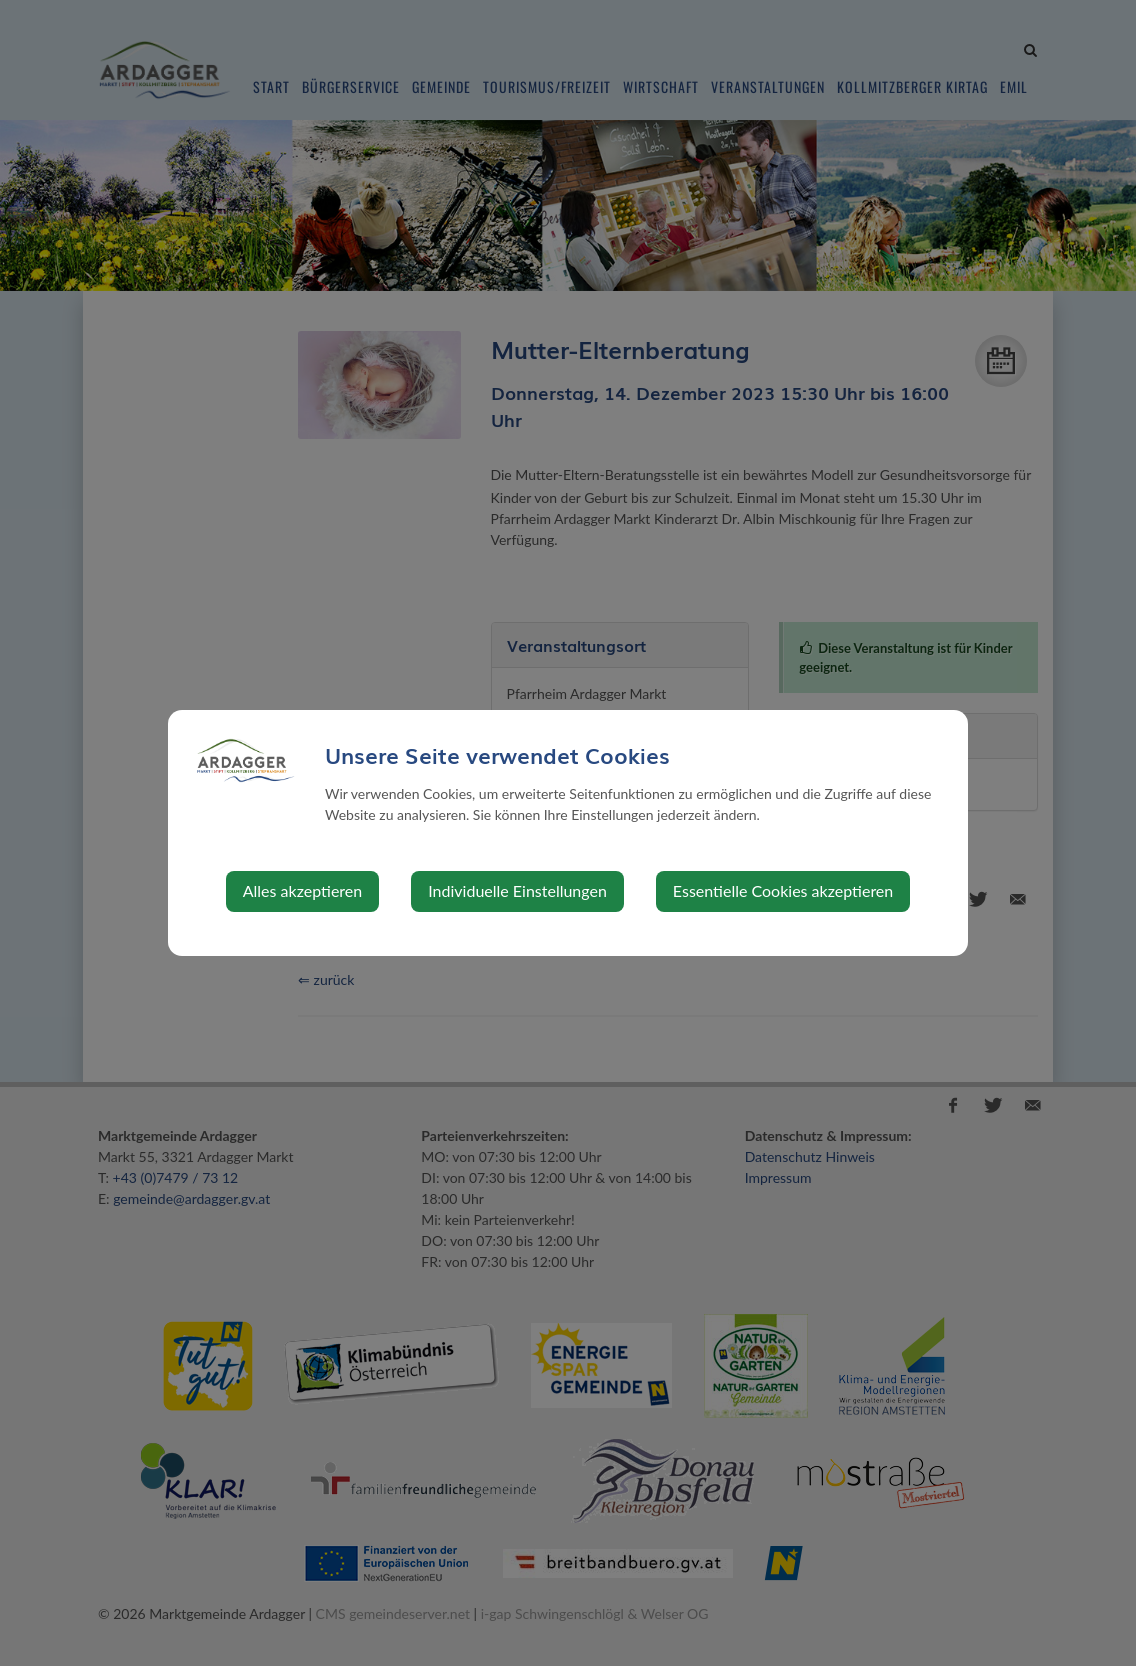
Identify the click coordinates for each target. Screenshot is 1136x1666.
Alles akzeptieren (302, 890)
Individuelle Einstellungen (517, 890)
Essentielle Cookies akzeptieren (783, 890)
